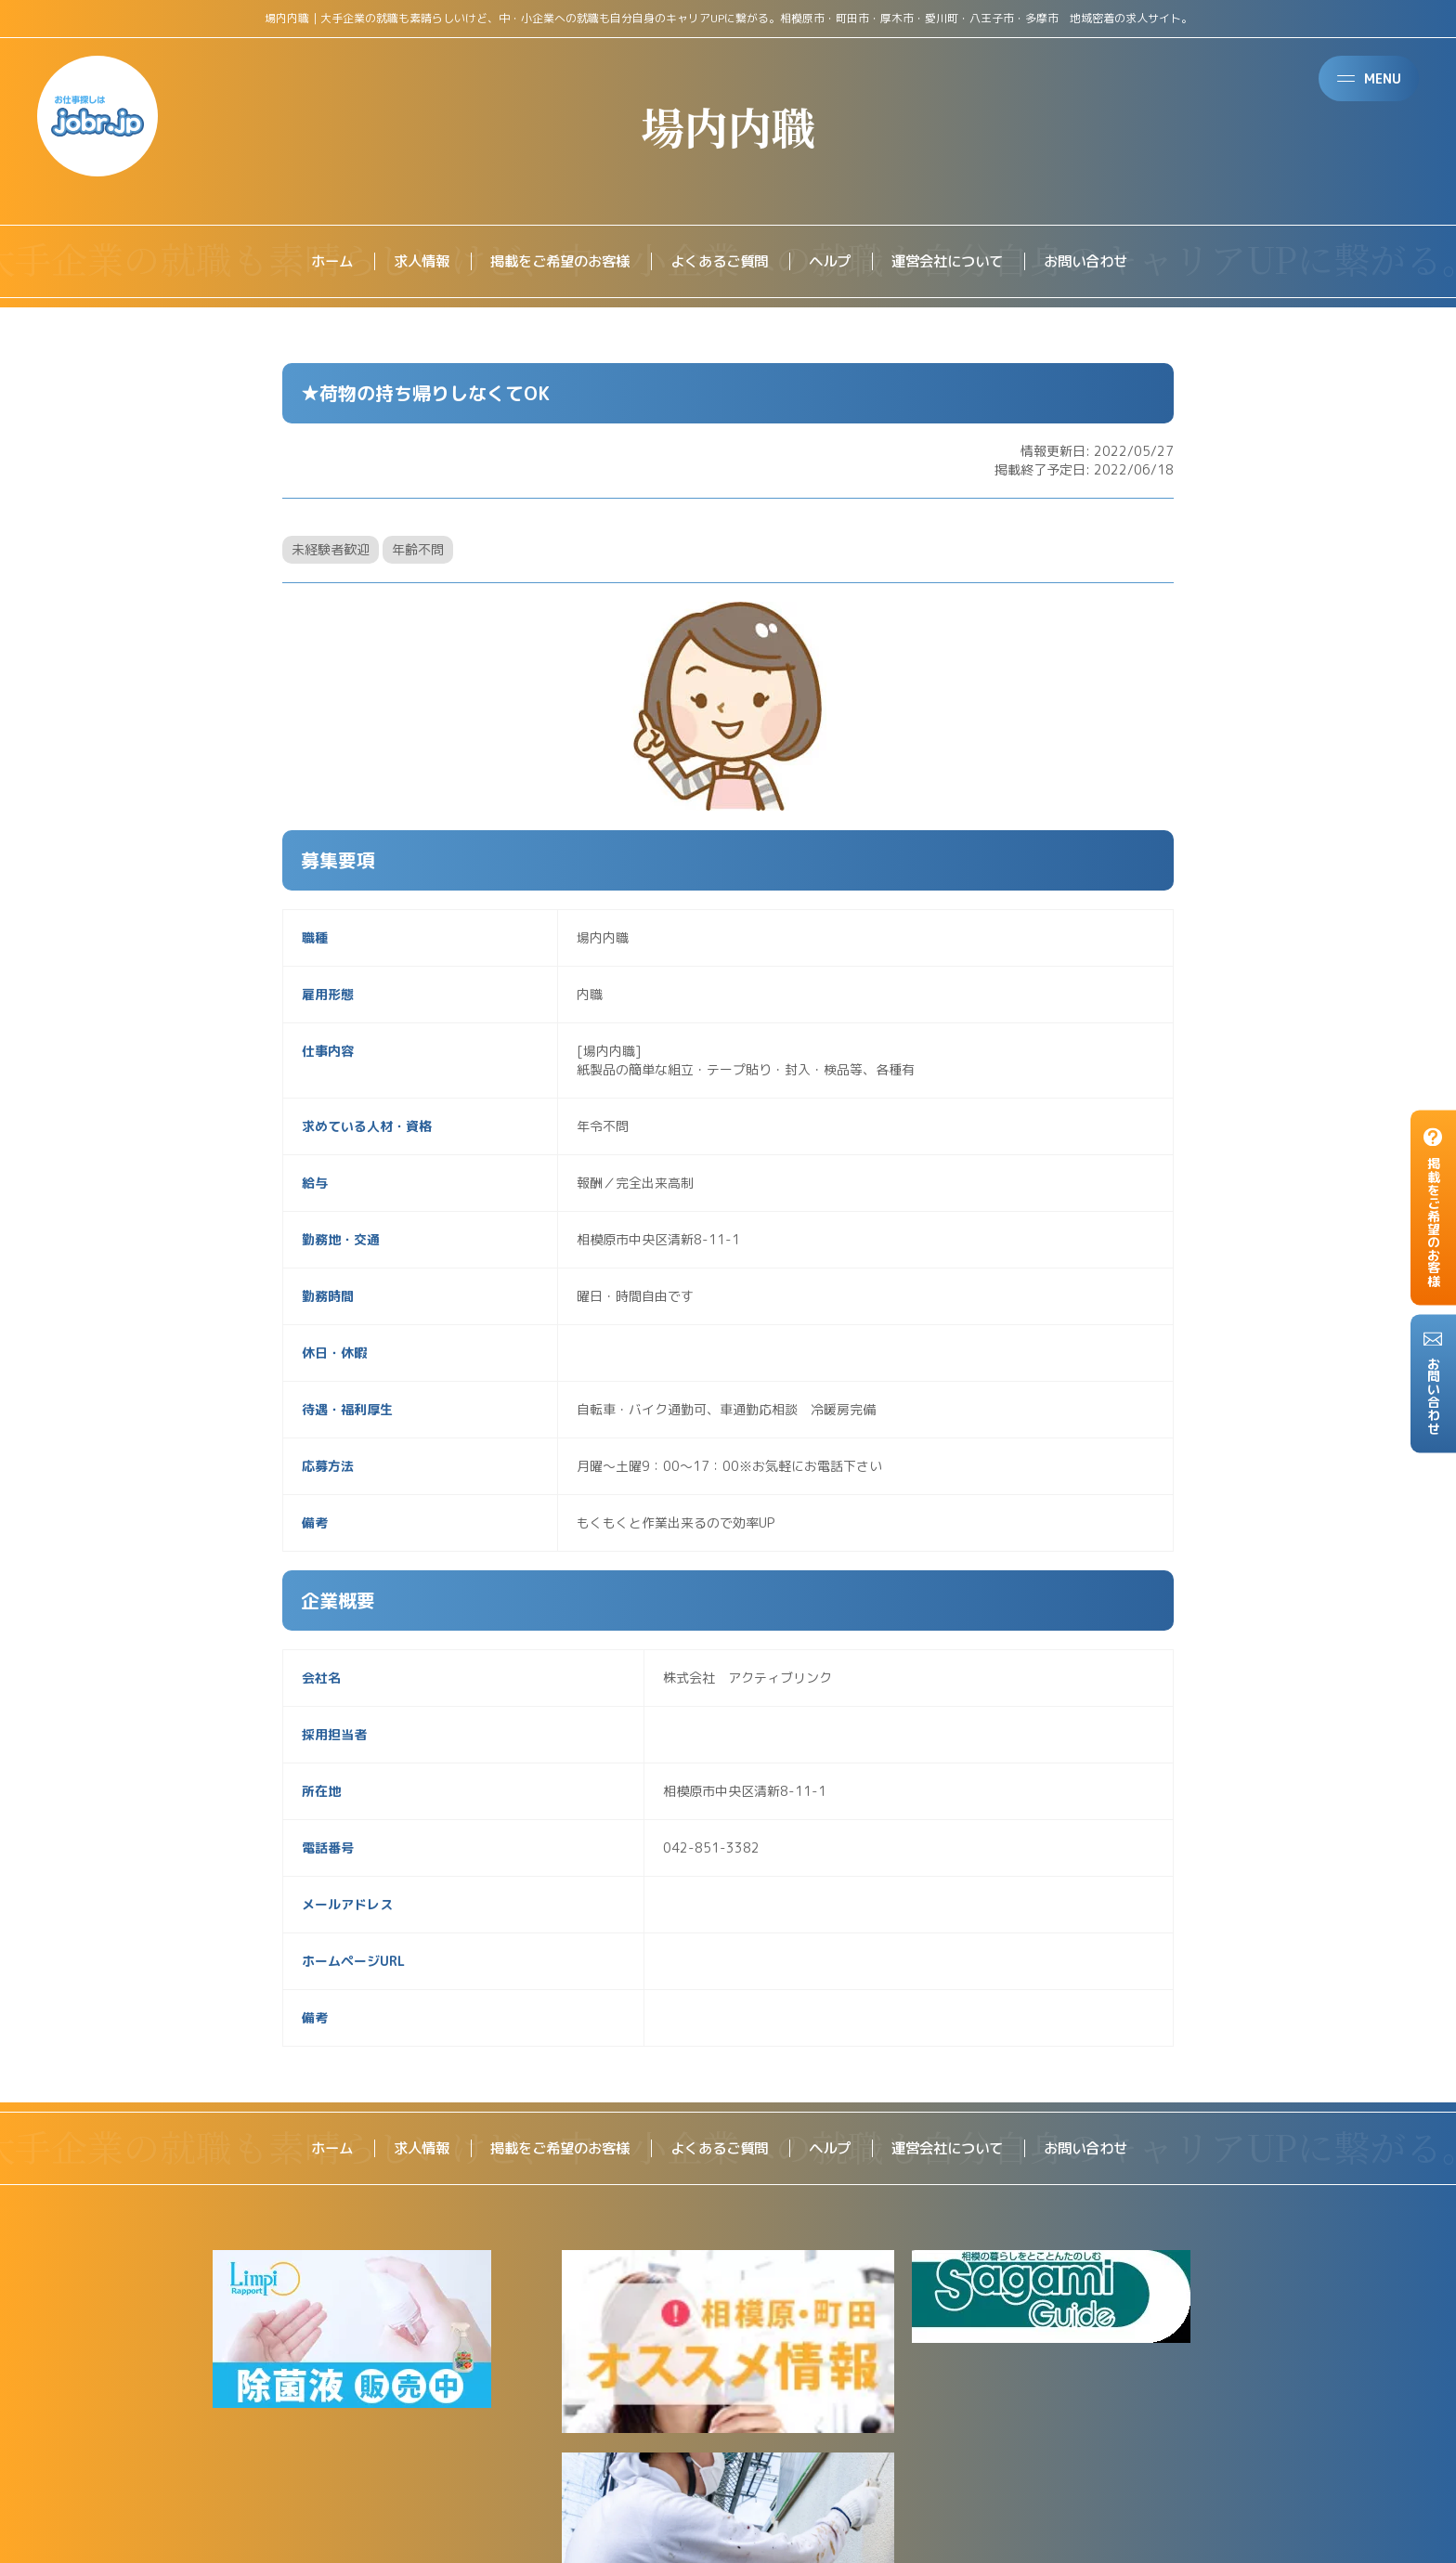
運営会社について (956, 262)
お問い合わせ (1101, 262)
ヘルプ (834, 262)
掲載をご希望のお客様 (551, 262)
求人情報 (406, 262)
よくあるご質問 (719, 262)
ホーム (314, 262)
